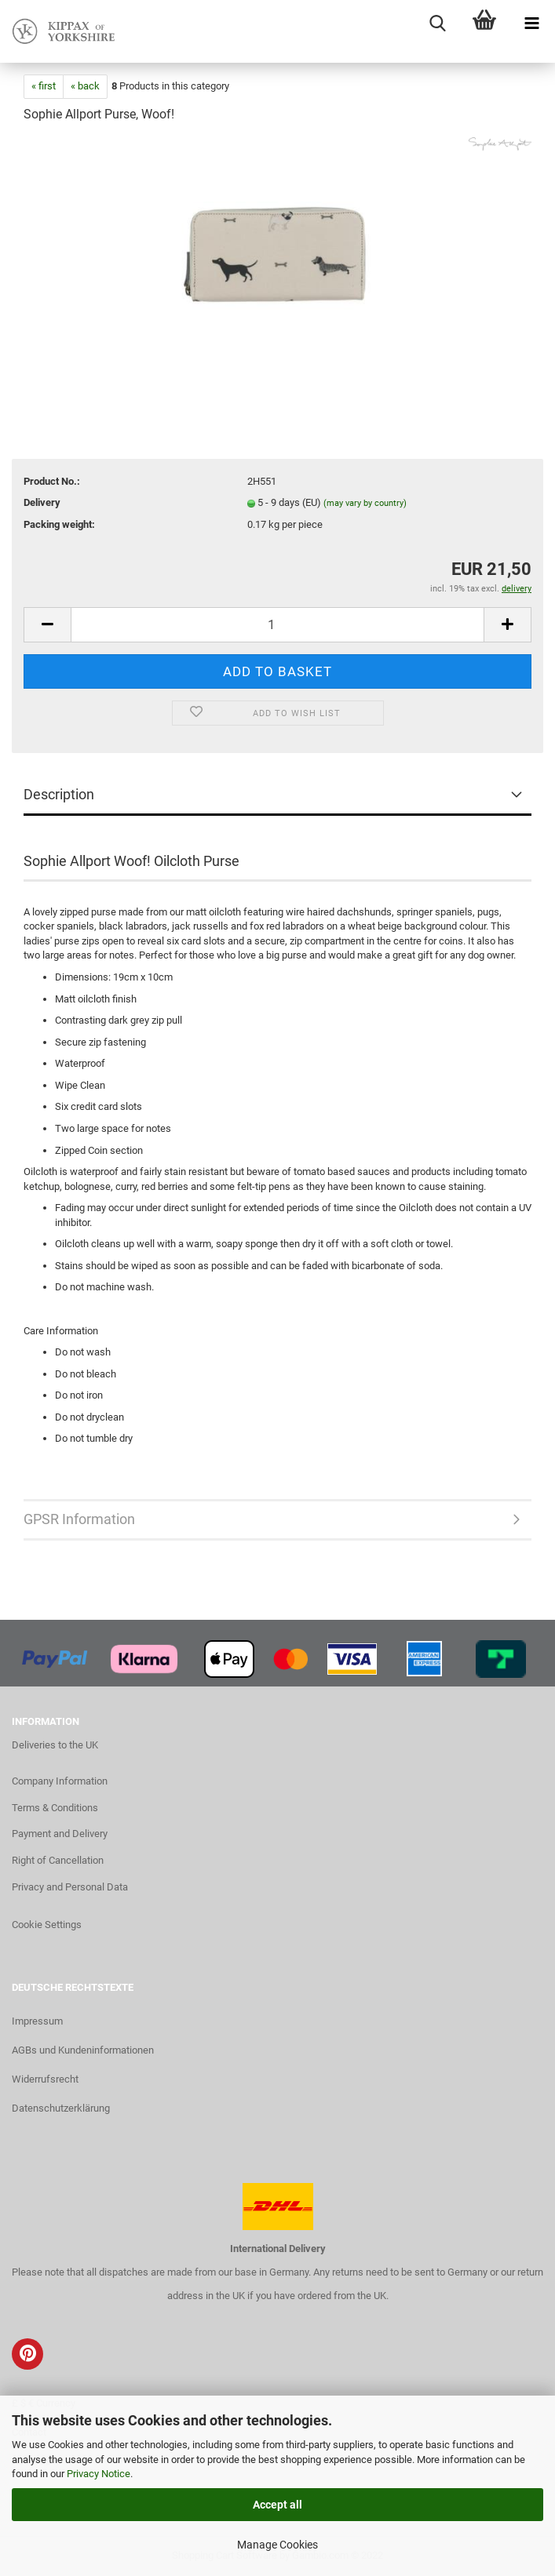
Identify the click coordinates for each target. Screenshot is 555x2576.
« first (43, 86)
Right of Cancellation (58, 1860)
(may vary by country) (365, 503)
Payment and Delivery (60, 1833)
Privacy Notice (98, 2474)
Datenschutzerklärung (61, 2108)
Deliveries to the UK (55, 1745)
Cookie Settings (47, 1924)
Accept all (277, 2504)
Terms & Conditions (55, 1808)
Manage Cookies (277, 2544)
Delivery (42, 502)
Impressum (37, 2021)
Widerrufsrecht (45, 2079)
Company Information (60, 1781)
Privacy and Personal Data (70, 1887)
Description (59, 794)
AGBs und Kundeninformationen (83, 2050)
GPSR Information (79, 1519)
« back (85, 86)
